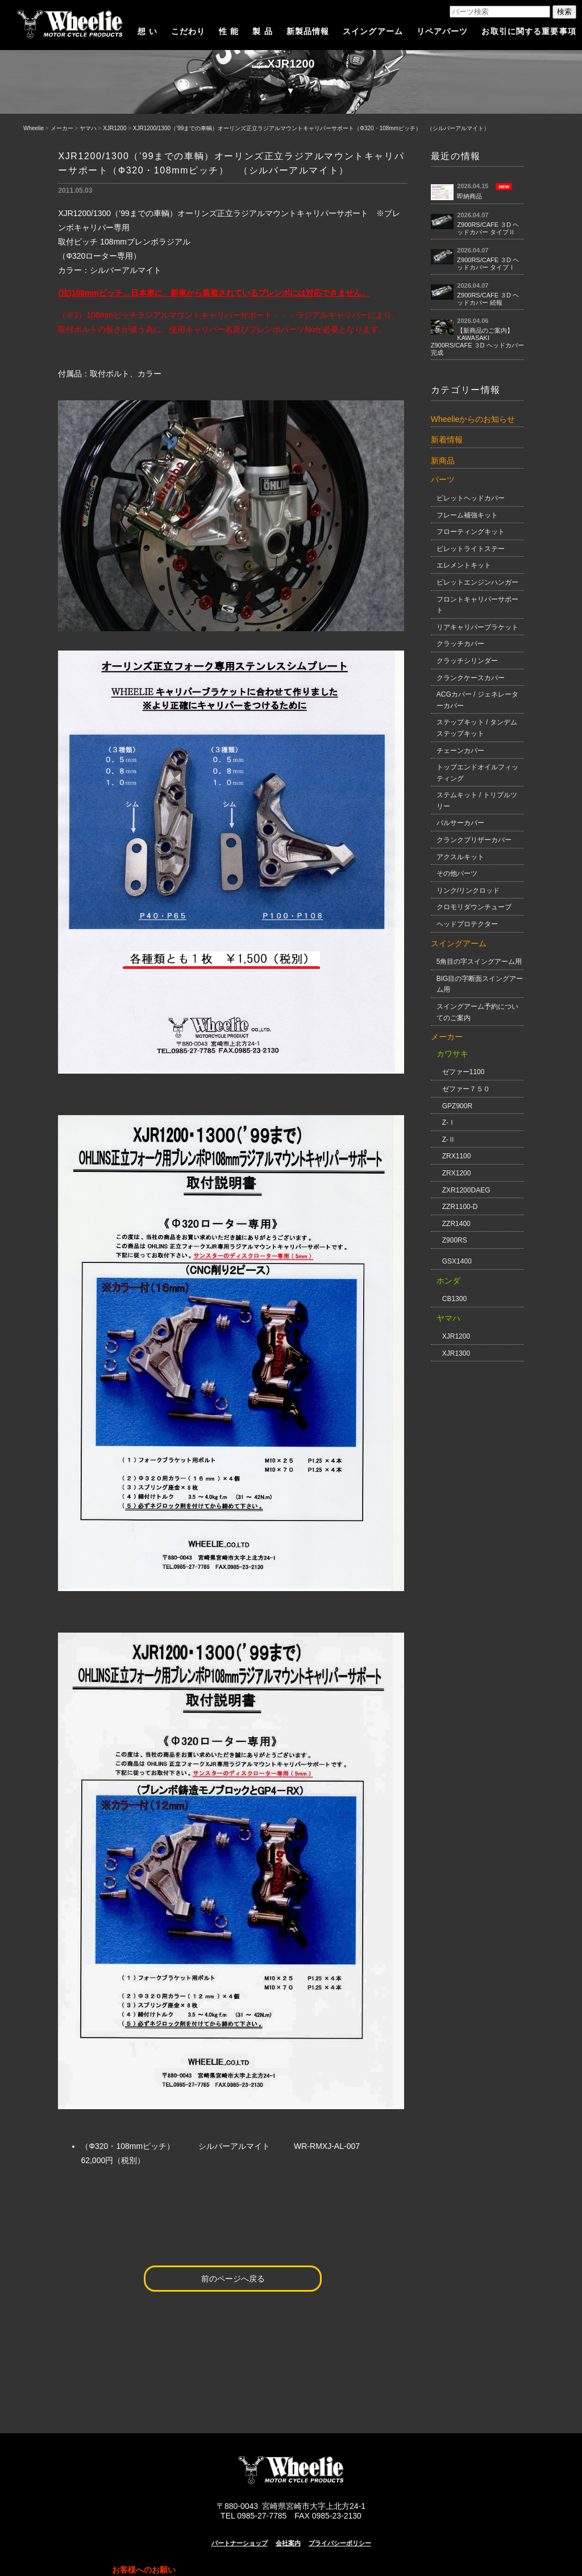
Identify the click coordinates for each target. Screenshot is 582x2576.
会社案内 (288, 2543)
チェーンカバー (460, 751)
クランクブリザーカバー (474, 840)
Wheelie (33, 128)
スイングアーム (373, 31)
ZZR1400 (456, 1224)
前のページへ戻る (233, 2278)
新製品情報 (308, 31)
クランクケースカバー (470, 678)
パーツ (443, 479)
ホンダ (448, 1280)
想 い (147, 31)
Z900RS (454, 1240)
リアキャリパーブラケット (477, 627)
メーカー (62, 128)
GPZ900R (457, 1106)
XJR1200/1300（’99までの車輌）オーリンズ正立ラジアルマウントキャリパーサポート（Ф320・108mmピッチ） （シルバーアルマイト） (311, 128)
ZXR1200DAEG (466, 1190)
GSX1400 (457, 1261)
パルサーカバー (460, 823)
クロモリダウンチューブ (474, 907)
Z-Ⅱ (448, 1140)
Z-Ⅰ (448, 1123)
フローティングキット (470, 532)
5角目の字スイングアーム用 (479, 962)
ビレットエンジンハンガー (477, 582)
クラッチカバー (460, 644)
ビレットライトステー (470, 549)
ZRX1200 (456, 1173)
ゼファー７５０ (466, 1089)
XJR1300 (456, 1353)
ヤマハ (88, 128)
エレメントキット (463, 565)
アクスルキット (460, 857)
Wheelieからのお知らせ (473, 419)
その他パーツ (456, 873)
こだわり (188, 31)
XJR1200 (114, 128)
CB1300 (454, 1299)
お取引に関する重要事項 (528, 31)
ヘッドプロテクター (467, 924)
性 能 (229, 31)
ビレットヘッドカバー (470, 498)
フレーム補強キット (467, 515)
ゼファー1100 (463, 1072)
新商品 (443, 460)
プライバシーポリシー (340, 2543)
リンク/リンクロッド (468, 890)
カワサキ (452, 1053)
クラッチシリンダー (467, 661)
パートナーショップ (239, 2543)
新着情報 (447, 439)
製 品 (262, 31)
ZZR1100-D (460, 1207)
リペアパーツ (442, 31)
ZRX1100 (456, 1156)
